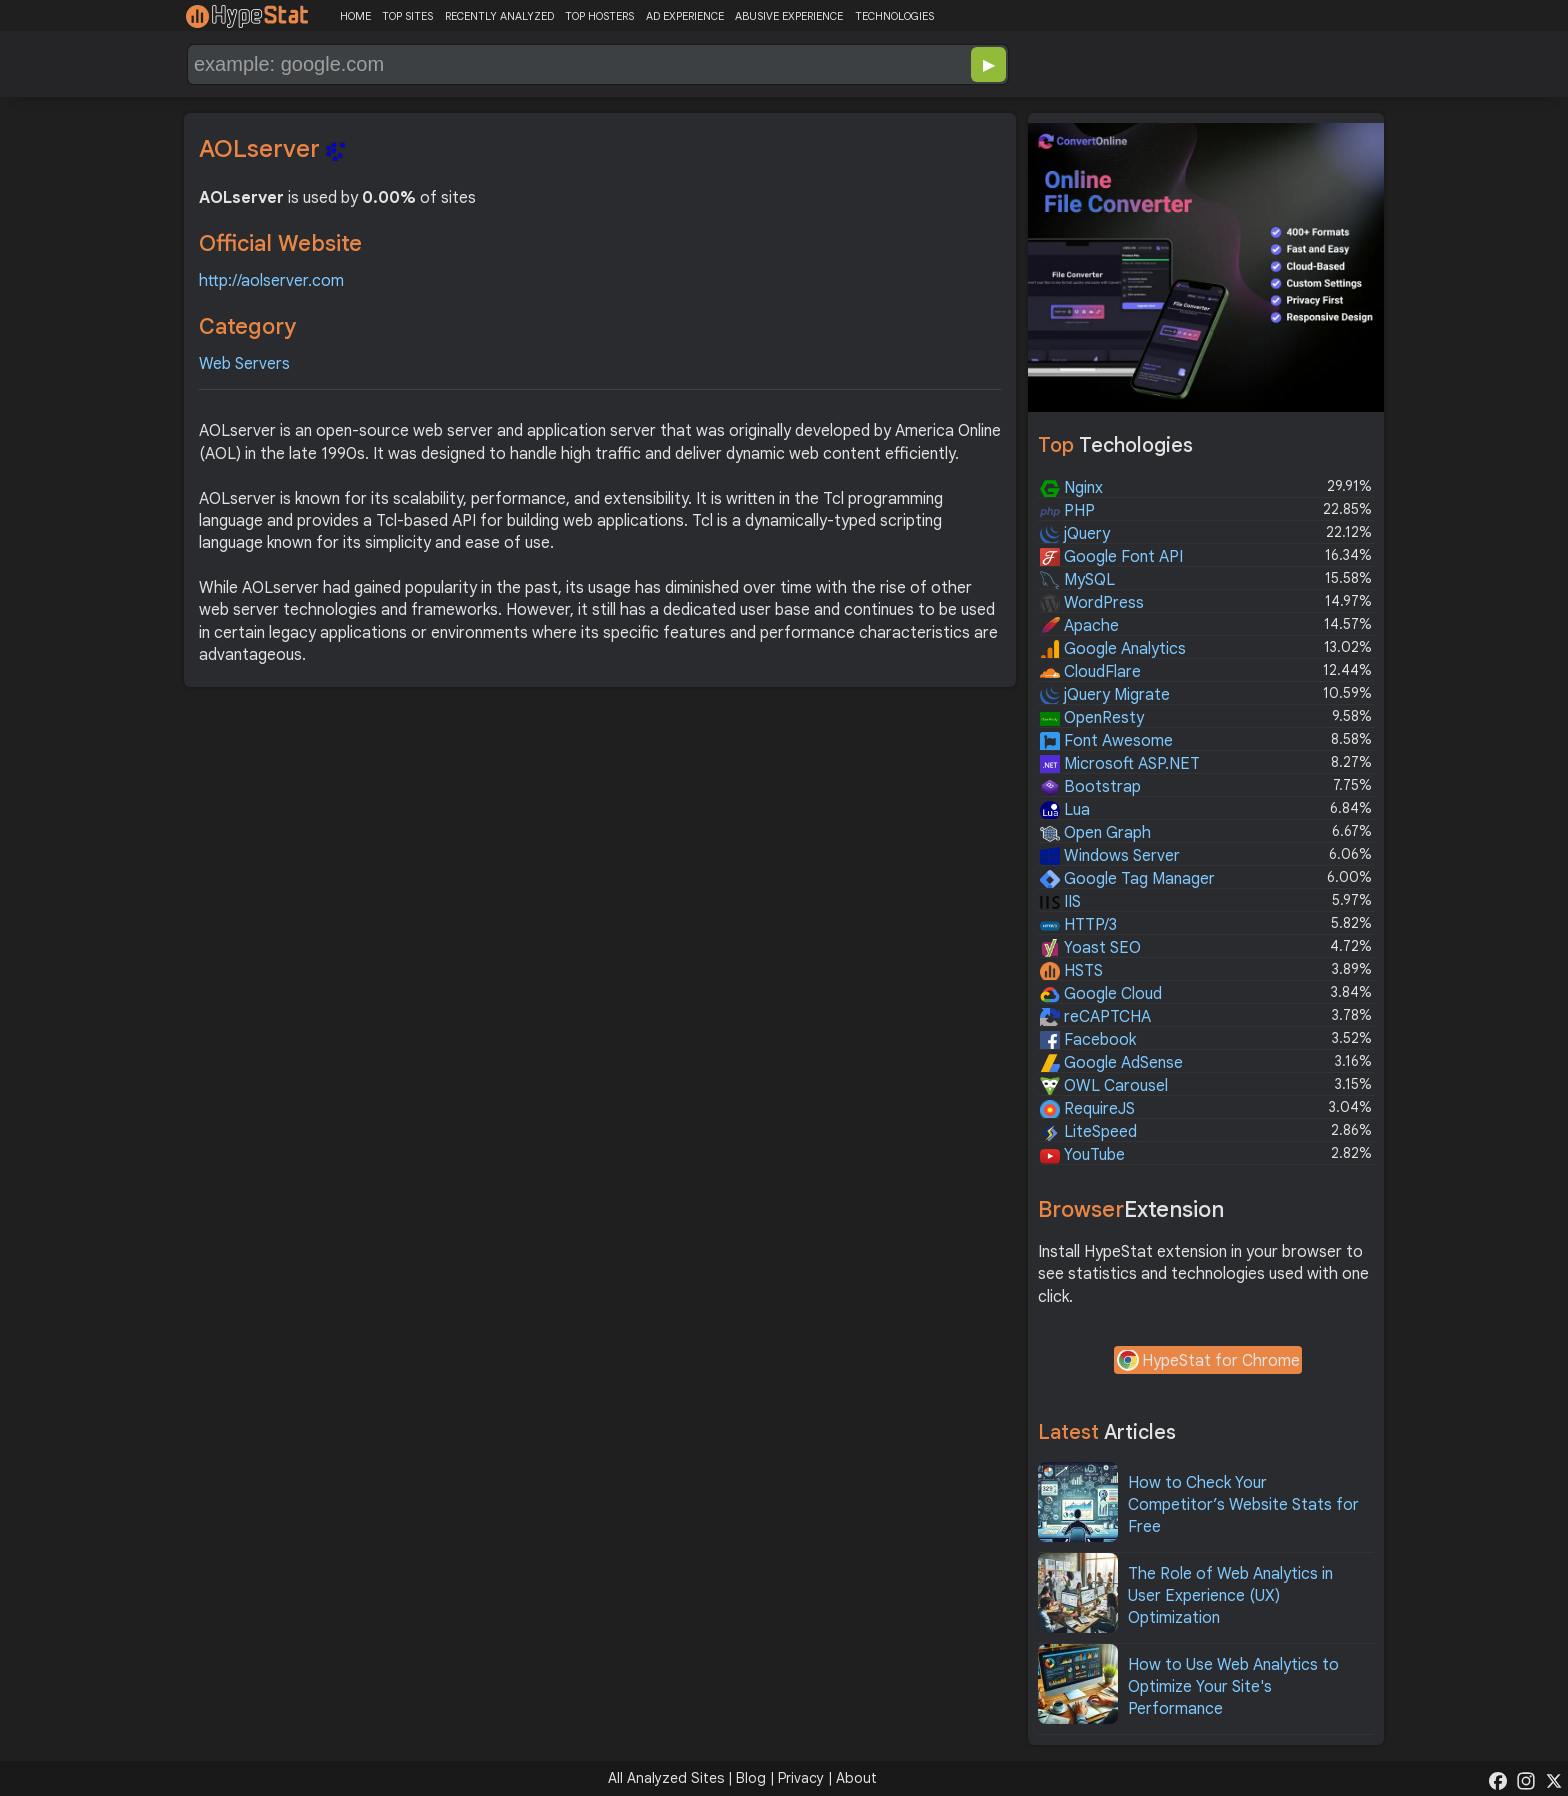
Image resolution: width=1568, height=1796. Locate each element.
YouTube (1082, 1155)
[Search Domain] (532, 64)
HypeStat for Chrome (1208, 1362)
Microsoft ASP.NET (1120, 764)
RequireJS (1087, 1109)
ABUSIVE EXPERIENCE (789, 16)
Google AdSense (1111, 1063)
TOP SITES (407, 16)
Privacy (801, 1778)
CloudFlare (1090, 672)
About (856, 1778)
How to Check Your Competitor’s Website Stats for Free (1243, 1505)
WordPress (1092, 603)
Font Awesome (1106, 741)
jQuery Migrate (1105, 695)
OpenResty (1092, 718)
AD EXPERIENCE (685, 16)
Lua (1065, 810)
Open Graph (1095, 833)
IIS (1060, 902)
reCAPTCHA (1095, 1017)
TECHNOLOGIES (894, 16)
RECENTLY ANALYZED (499, 16)
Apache (1079, 626)
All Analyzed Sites (666, 1778)
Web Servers (244, 364)
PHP (1067, 511)
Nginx (1071, 488)
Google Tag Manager (1127, 879)
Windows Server (1110, 856)
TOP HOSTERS (599, 16)
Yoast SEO (1090, 948)
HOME (355, 16)
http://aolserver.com (271, 281)
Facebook (1088, 1040)
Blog (751, 1778)
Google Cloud (1101, 994)
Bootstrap (1090, 787)
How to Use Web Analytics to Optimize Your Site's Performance (1233, 1687)
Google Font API (1111, 557)
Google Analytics (1113, 649)
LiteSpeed (1088, 1132)
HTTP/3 (1078, 925)
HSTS (1071, 971)
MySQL (1077, 580)
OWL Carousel (1104, 1086)
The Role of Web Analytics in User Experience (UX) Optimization (1230, 1596)
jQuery (1075, 534)
